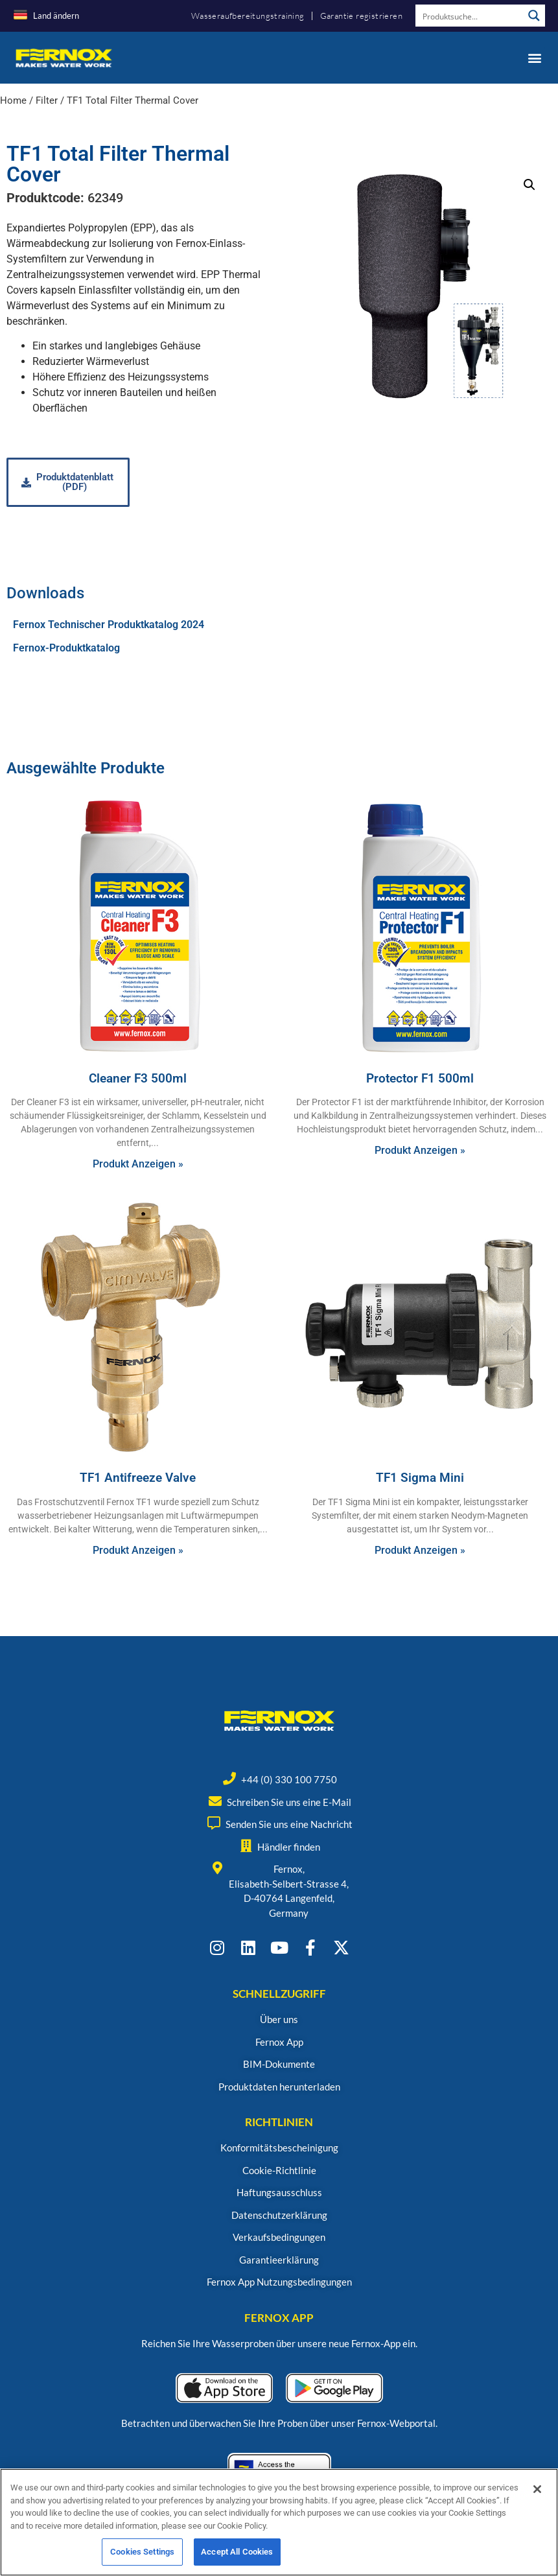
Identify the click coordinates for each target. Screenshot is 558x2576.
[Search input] (470, 15)
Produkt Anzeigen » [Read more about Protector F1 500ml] (420, 1150)
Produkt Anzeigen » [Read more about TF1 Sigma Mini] (420, 1550)
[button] (534, 57)
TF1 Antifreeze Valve (138, 1477)
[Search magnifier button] (534, 16)
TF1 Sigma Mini (420, 1477)
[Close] (537, 2493)
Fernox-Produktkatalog (66, 648)
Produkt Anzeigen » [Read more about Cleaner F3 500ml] (138, 1164)
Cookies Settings (142, 2557)
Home (13, 100)
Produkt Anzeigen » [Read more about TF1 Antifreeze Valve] (138, 1550)
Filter (47, 100)
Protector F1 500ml (420, 1078)
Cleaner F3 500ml (138, 1078)
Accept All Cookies (237, 2557)
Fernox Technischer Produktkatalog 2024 (108, 624)
